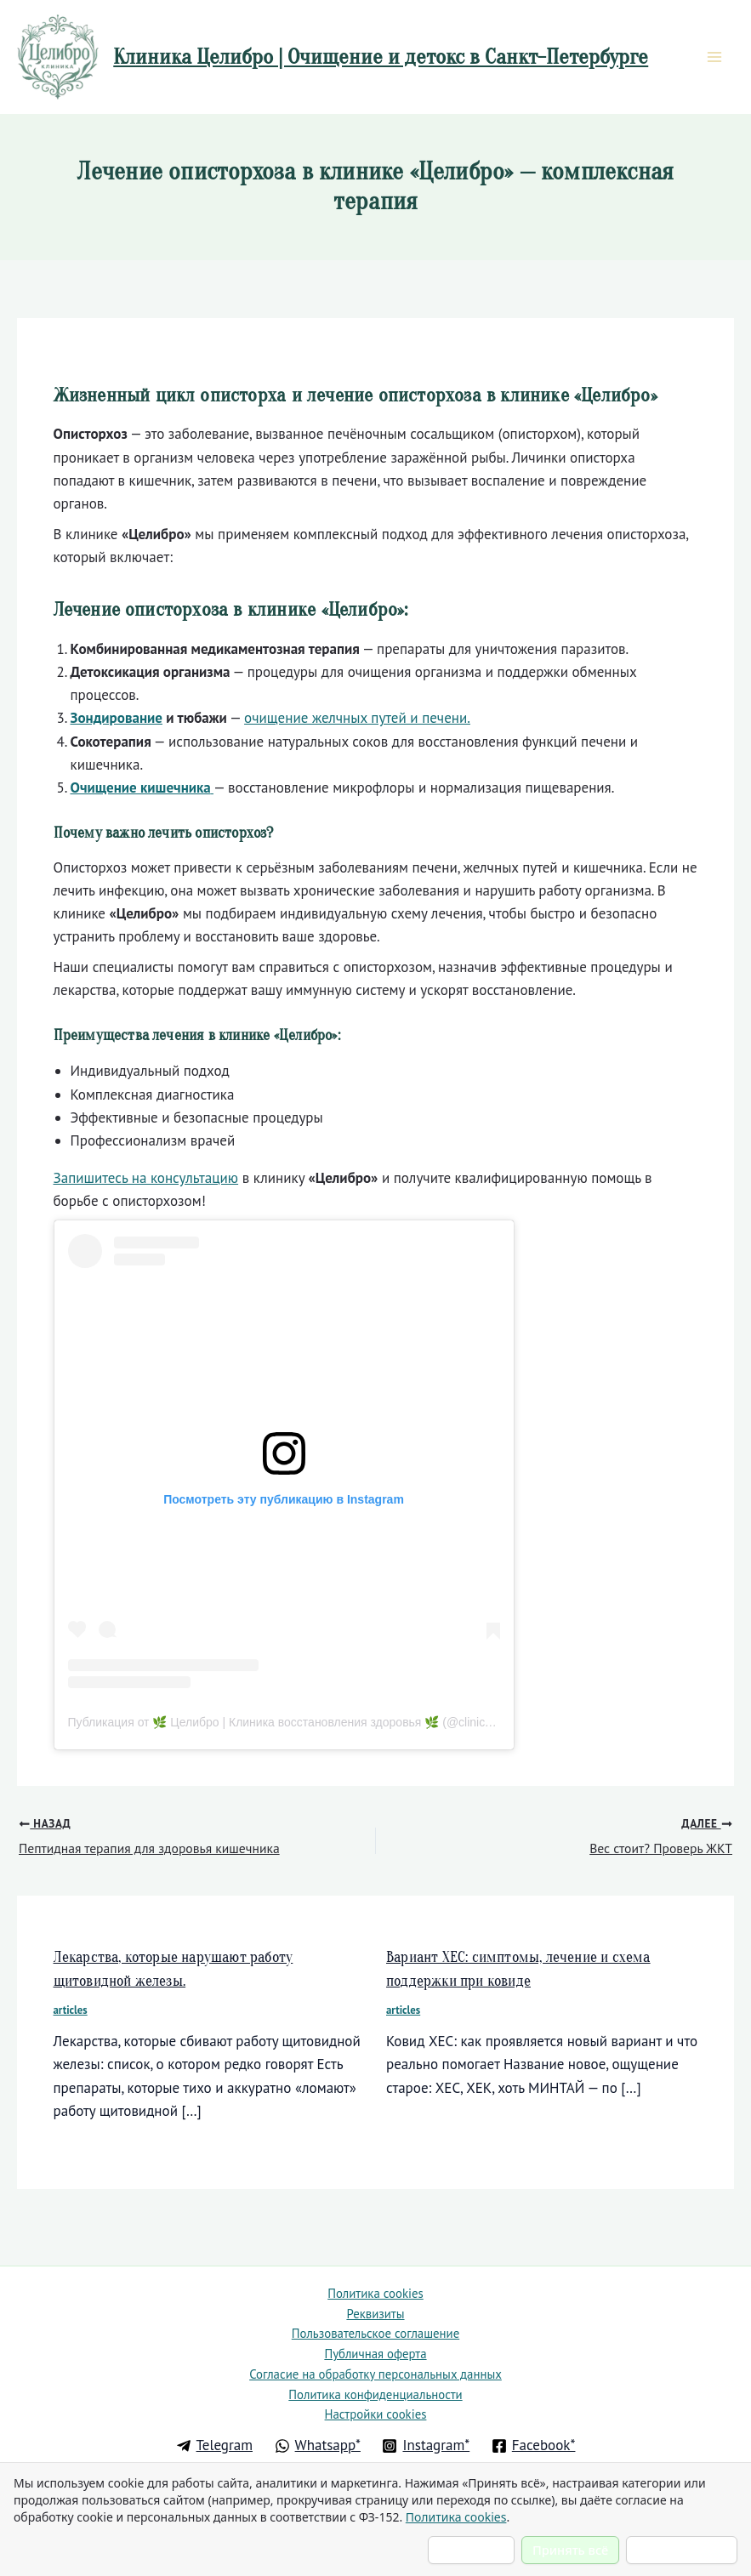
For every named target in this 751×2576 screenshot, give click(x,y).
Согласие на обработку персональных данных (375, 2368)
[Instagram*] (426, 2446)
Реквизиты (375, 2302)
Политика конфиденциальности (375, 2391)
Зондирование (116, 721)
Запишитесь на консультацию (146, 1181)
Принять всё (570, 2549)
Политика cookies (375, 2279)
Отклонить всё (681, 2549)
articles (71, 2013)
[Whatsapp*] (318, 2446)
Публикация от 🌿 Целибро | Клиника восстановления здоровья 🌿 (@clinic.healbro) (300, 1725)
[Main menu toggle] (715, 58)
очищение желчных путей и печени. (357, 721)
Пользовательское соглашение (375, 2324)
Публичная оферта (375, 2346)
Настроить (471, 2549)
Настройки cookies (375, 2413)
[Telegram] (214, 2446)
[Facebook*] (533, 2446)
